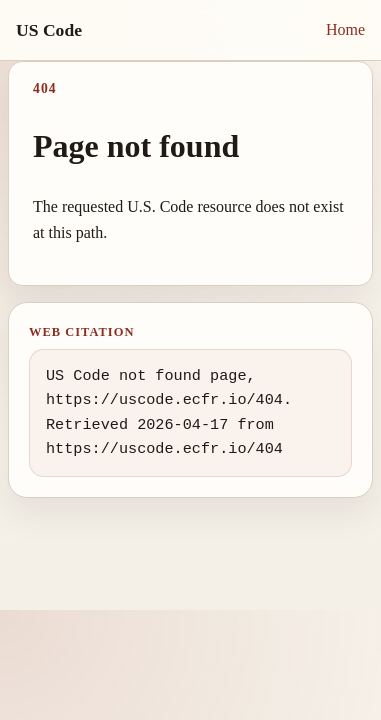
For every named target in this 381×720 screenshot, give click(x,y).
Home (345, 29)
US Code (49, 30)
